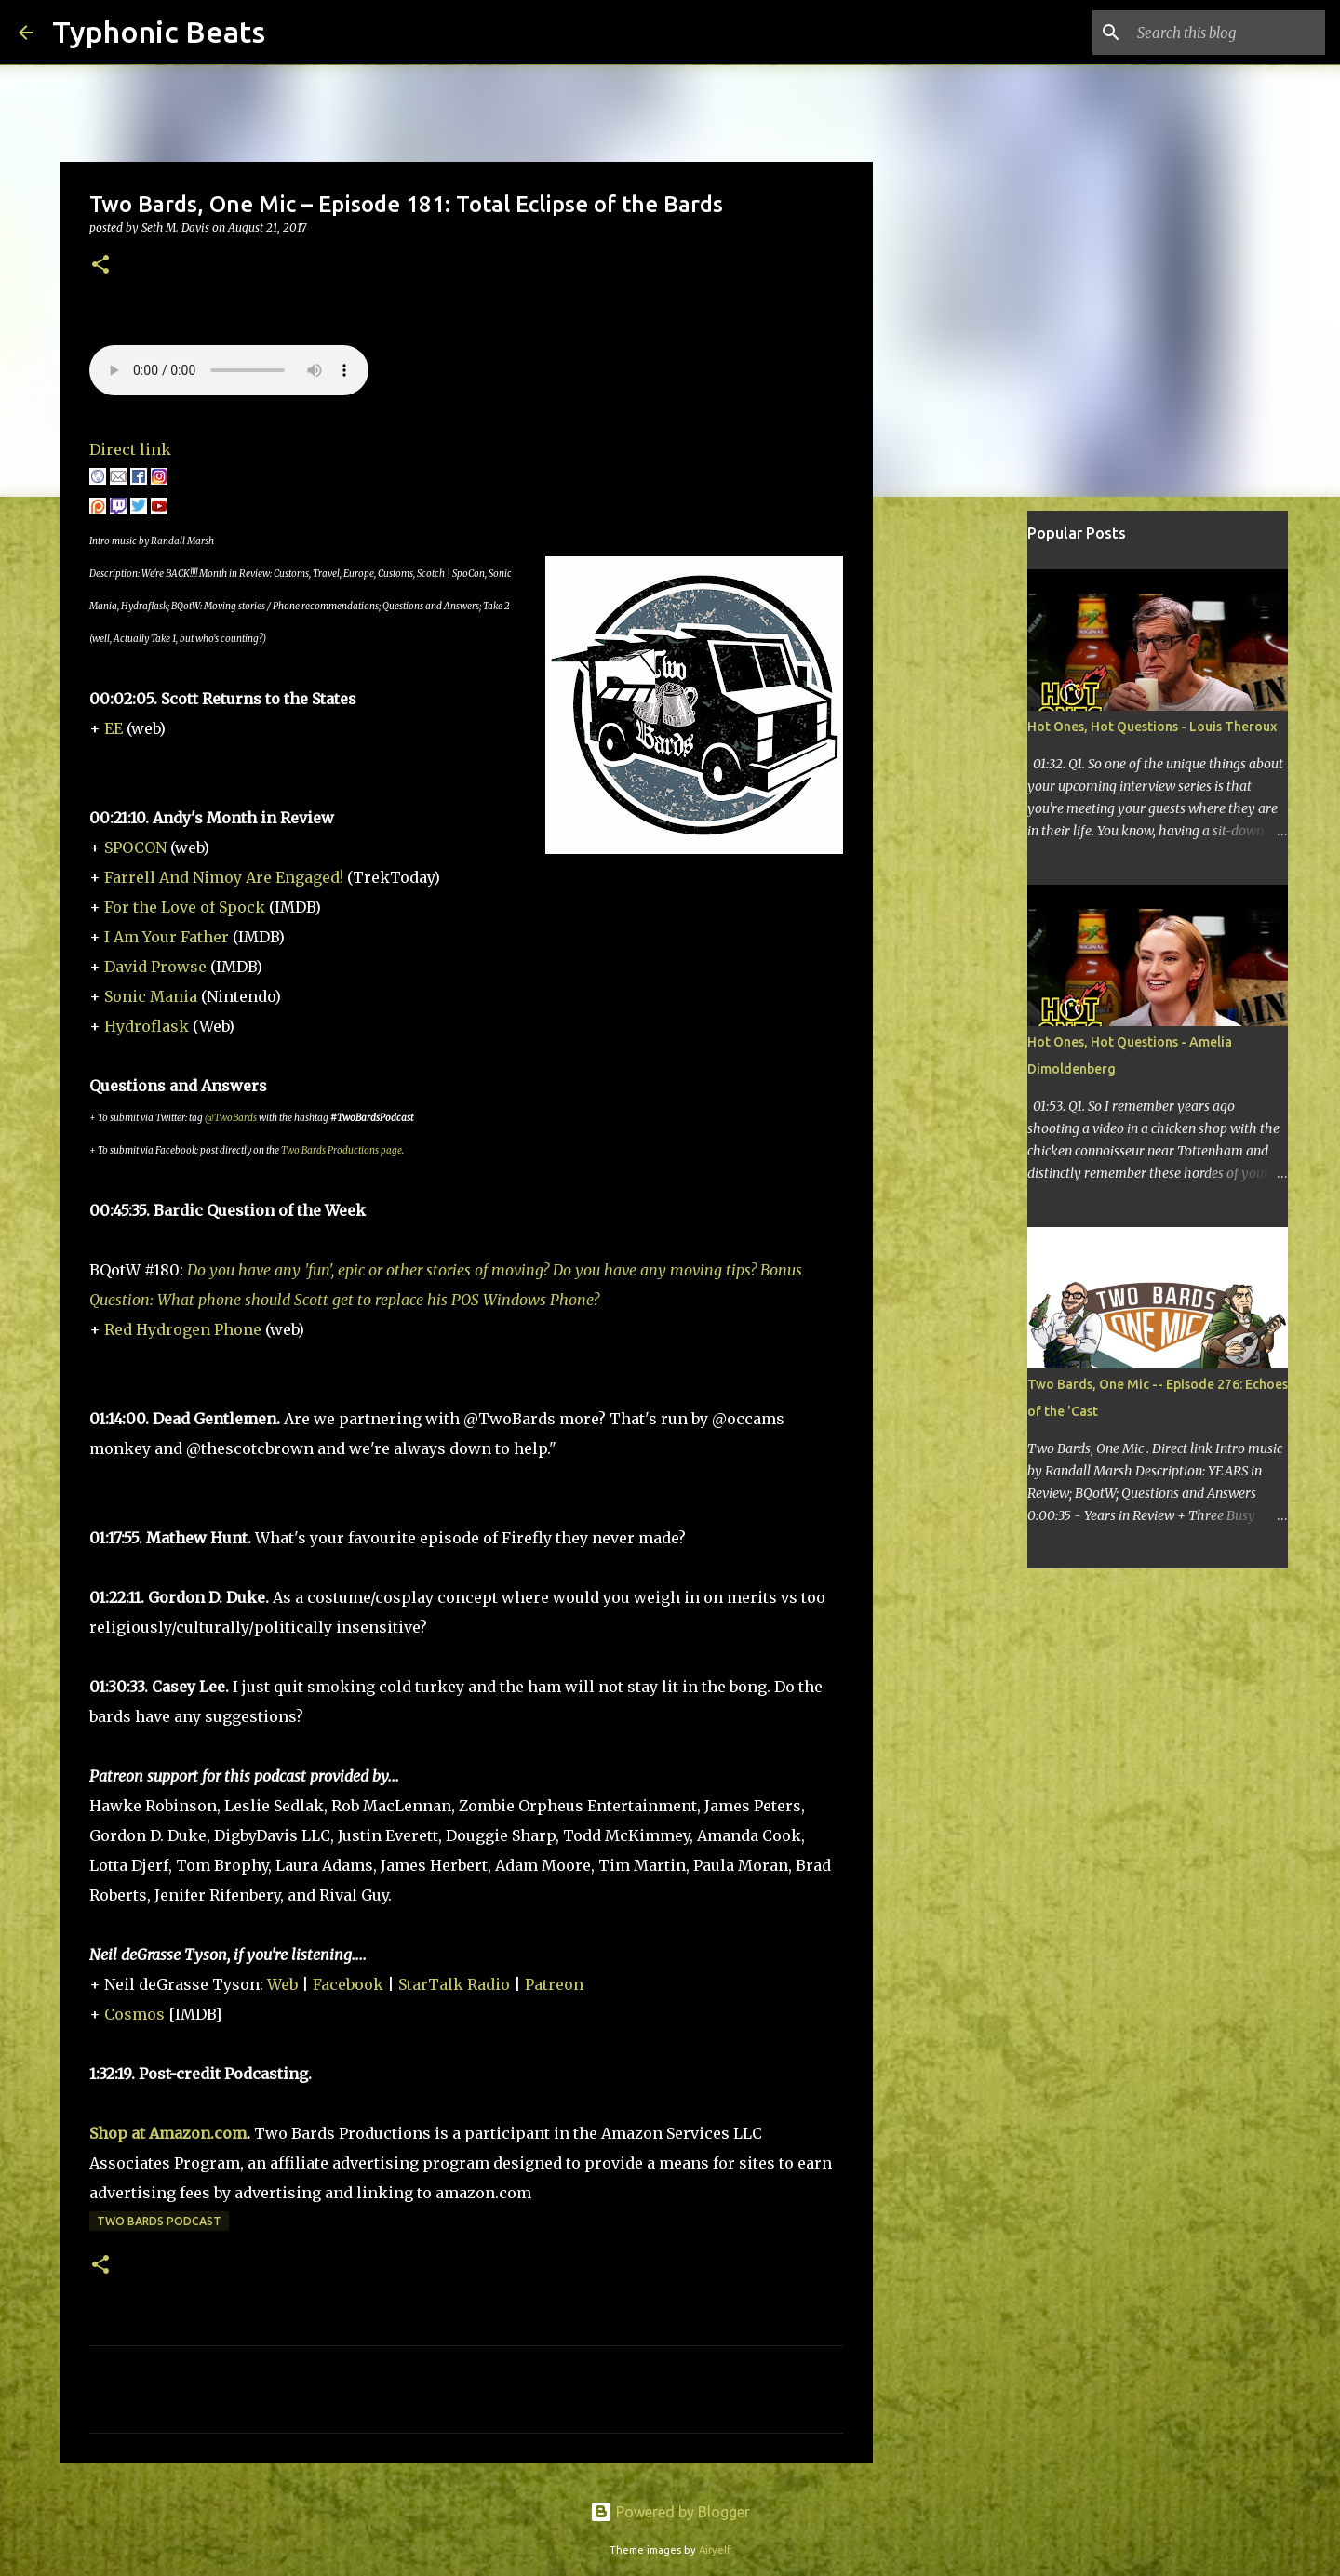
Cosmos (134, 2014)
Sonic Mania (150, 996)
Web (282, 1984)
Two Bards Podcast (159, 2221)
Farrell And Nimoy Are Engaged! (223, 877)
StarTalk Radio (454, 1984)
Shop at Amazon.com (168, 2133)
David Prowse (155, 966)
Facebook (348, 1984)
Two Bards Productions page (341, 1150)
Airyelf (714, 2550)
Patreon (554, 1984)
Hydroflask (146, 1026)
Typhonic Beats (158, 31)
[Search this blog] (1227, 32)
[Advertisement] (967, 804)
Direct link (130, 449)
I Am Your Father (166, 937)
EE (113, 728)
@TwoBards (231, 1118)
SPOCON (135, 847)
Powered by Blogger (670, 2511)
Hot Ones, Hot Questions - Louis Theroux (1152, 726)
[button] (100, 265)
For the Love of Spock (184, 907)
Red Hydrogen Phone (182, 1329)
